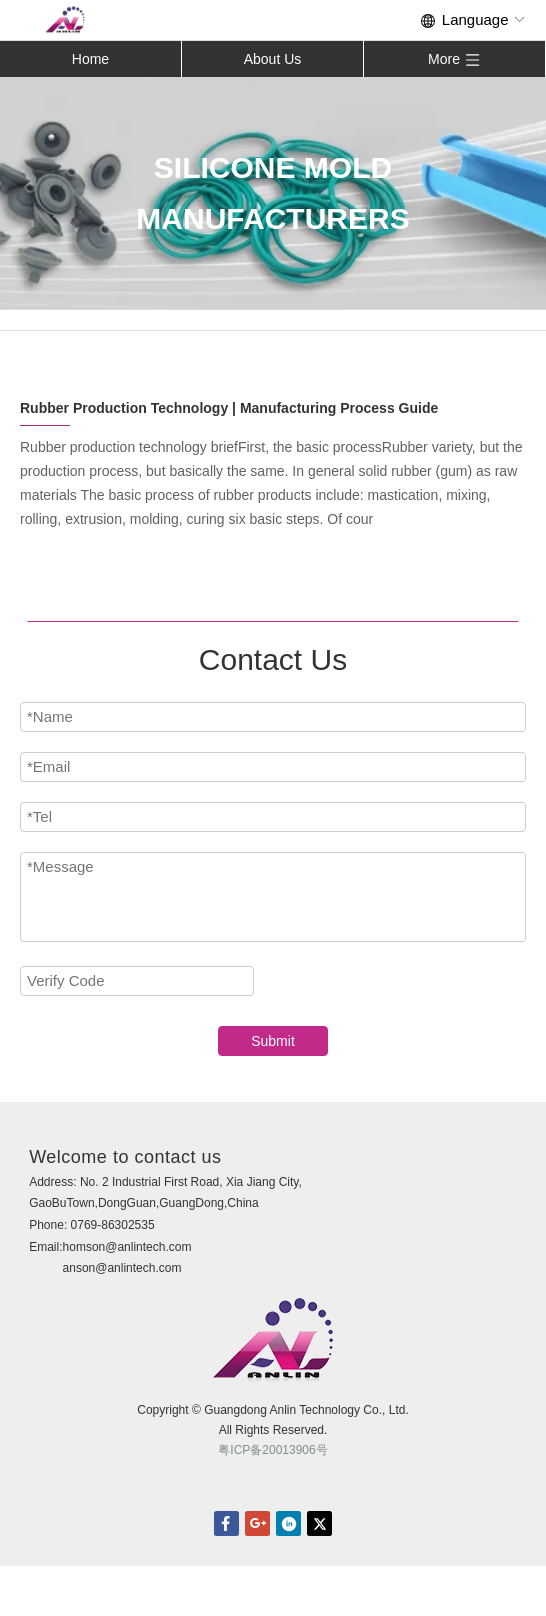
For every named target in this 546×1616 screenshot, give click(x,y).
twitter (319, 1523)
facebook (226, 1523)
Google (257, 1523)
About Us (273, 59)
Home (90, 59)
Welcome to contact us (125, 1157)
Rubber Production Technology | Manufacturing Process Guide (229, 408)
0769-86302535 (113, 1225)
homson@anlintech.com (127, 1247)
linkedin (288, 1523)
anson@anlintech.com (122, 1268)
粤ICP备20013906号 (272, 1450)
